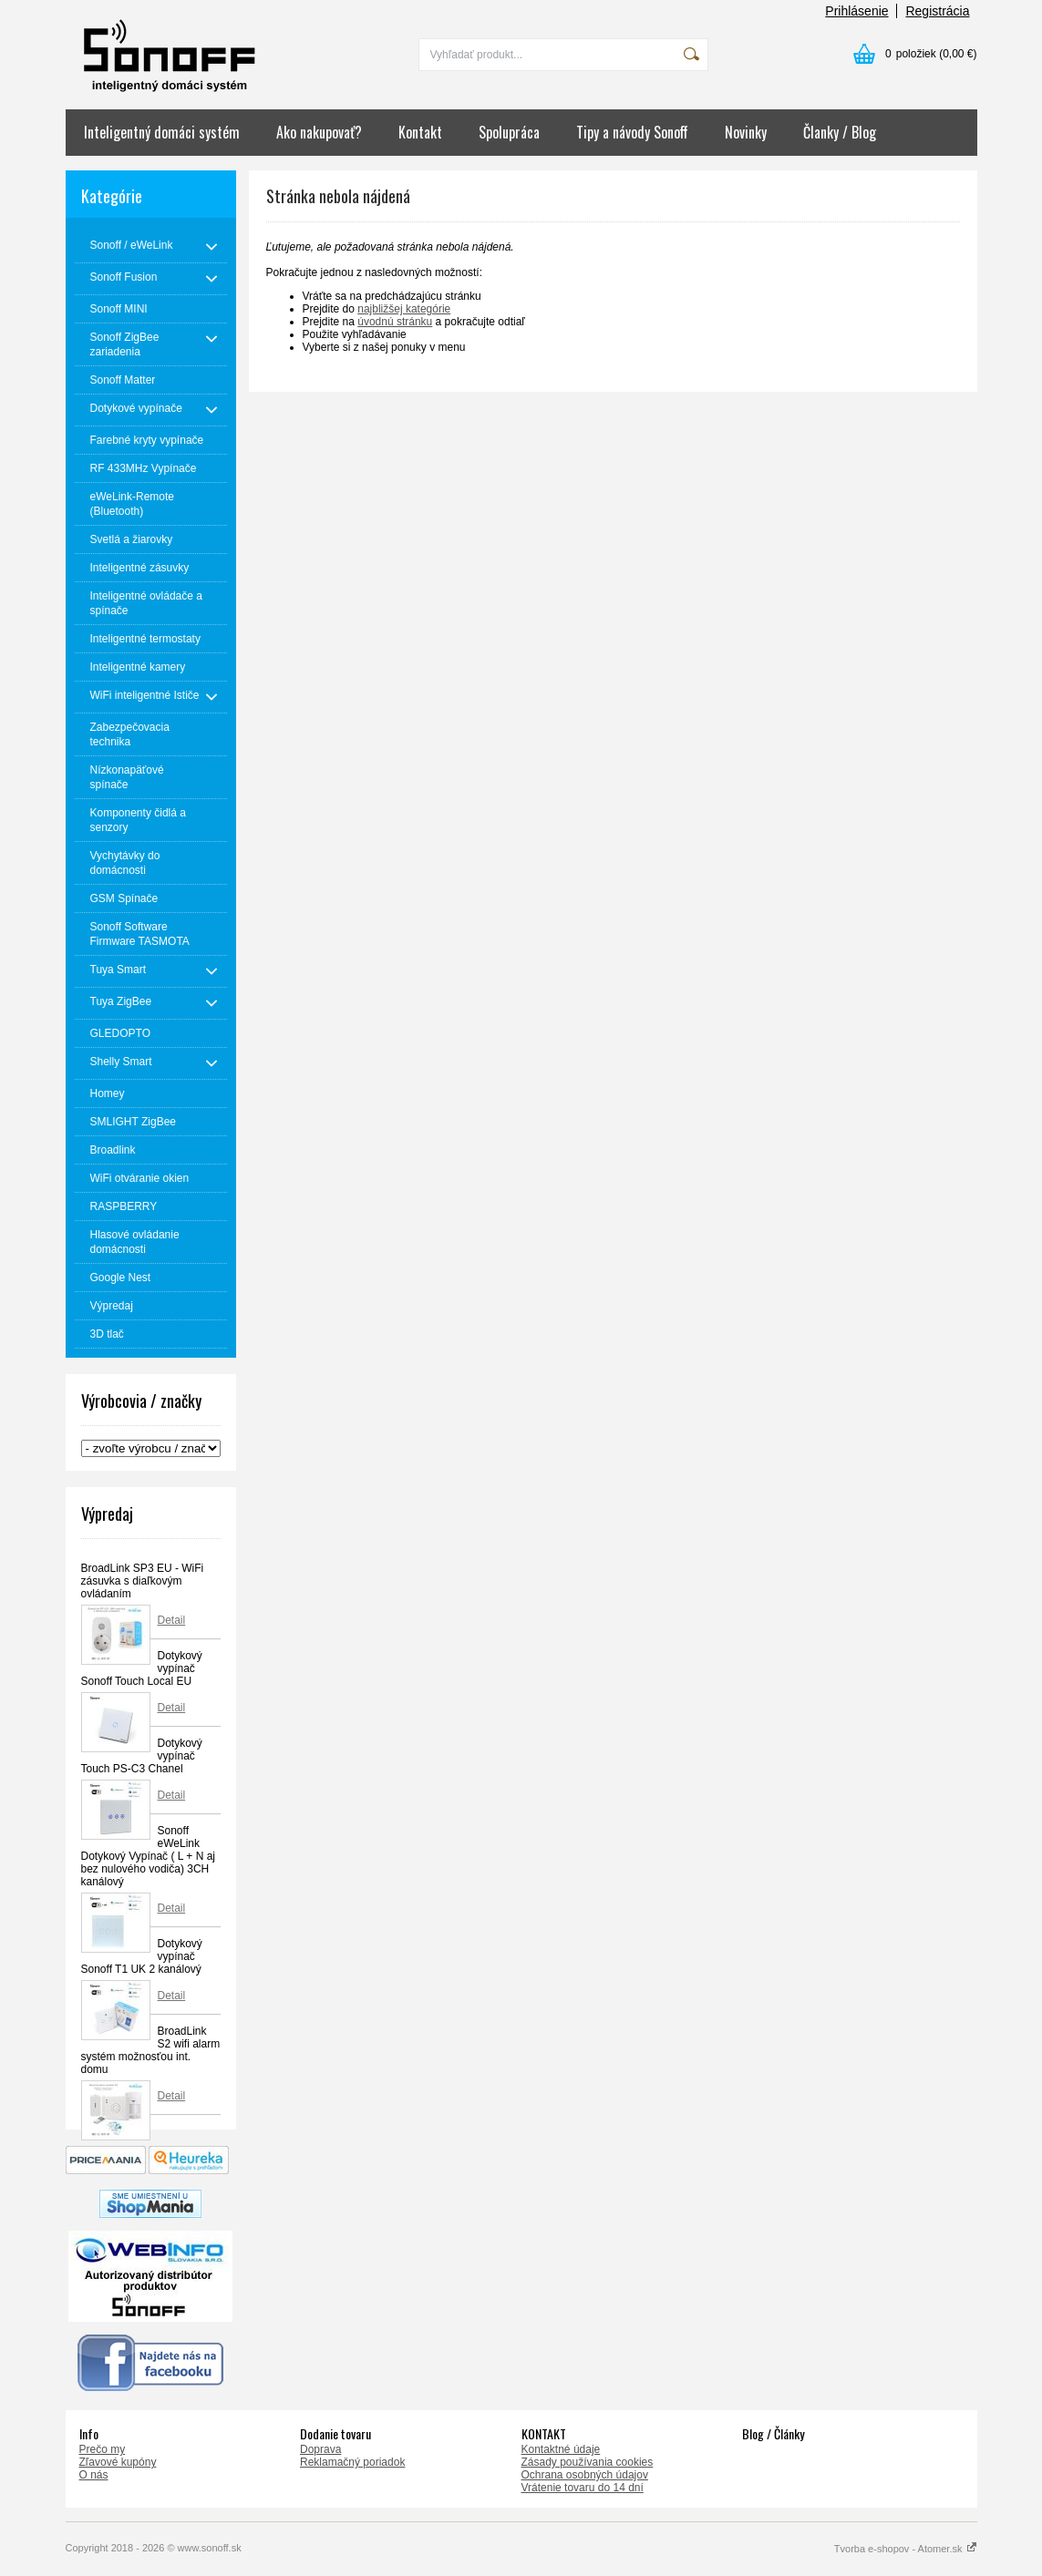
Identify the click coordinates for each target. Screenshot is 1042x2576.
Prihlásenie (856, 11)
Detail (172, 1620)
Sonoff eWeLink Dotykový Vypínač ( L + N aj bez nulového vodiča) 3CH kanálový (148, 1856)
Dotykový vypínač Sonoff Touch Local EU (141, 1668)
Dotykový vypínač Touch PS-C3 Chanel (141, 1756)
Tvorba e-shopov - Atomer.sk (905, 2548)
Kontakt (420, 132)
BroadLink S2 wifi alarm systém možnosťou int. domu (151, 2050)
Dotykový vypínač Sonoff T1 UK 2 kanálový (141, 1956)
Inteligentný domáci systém (162, 132)
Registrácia (937, 11)
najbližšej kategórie (403, 309)
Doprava (320, 2449)
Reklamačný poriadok (352, 2462)
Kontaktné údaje (561, 2449)
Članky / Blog (839, 132)
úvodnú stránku (394, 321)
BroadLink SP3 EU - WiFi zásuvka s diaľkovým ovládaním (142, 1581)
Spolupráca (509, 132)
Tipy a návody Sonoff (632, 132)
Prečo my (102, 2449)
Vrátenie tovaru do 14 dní (582, 2487)
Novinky (746, 132)
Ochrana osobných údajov (584, 2474)
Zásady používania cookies (587, 2462)
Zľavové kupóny (118, 2462)
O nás (93, 2474)
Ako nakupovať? (319, 132)
